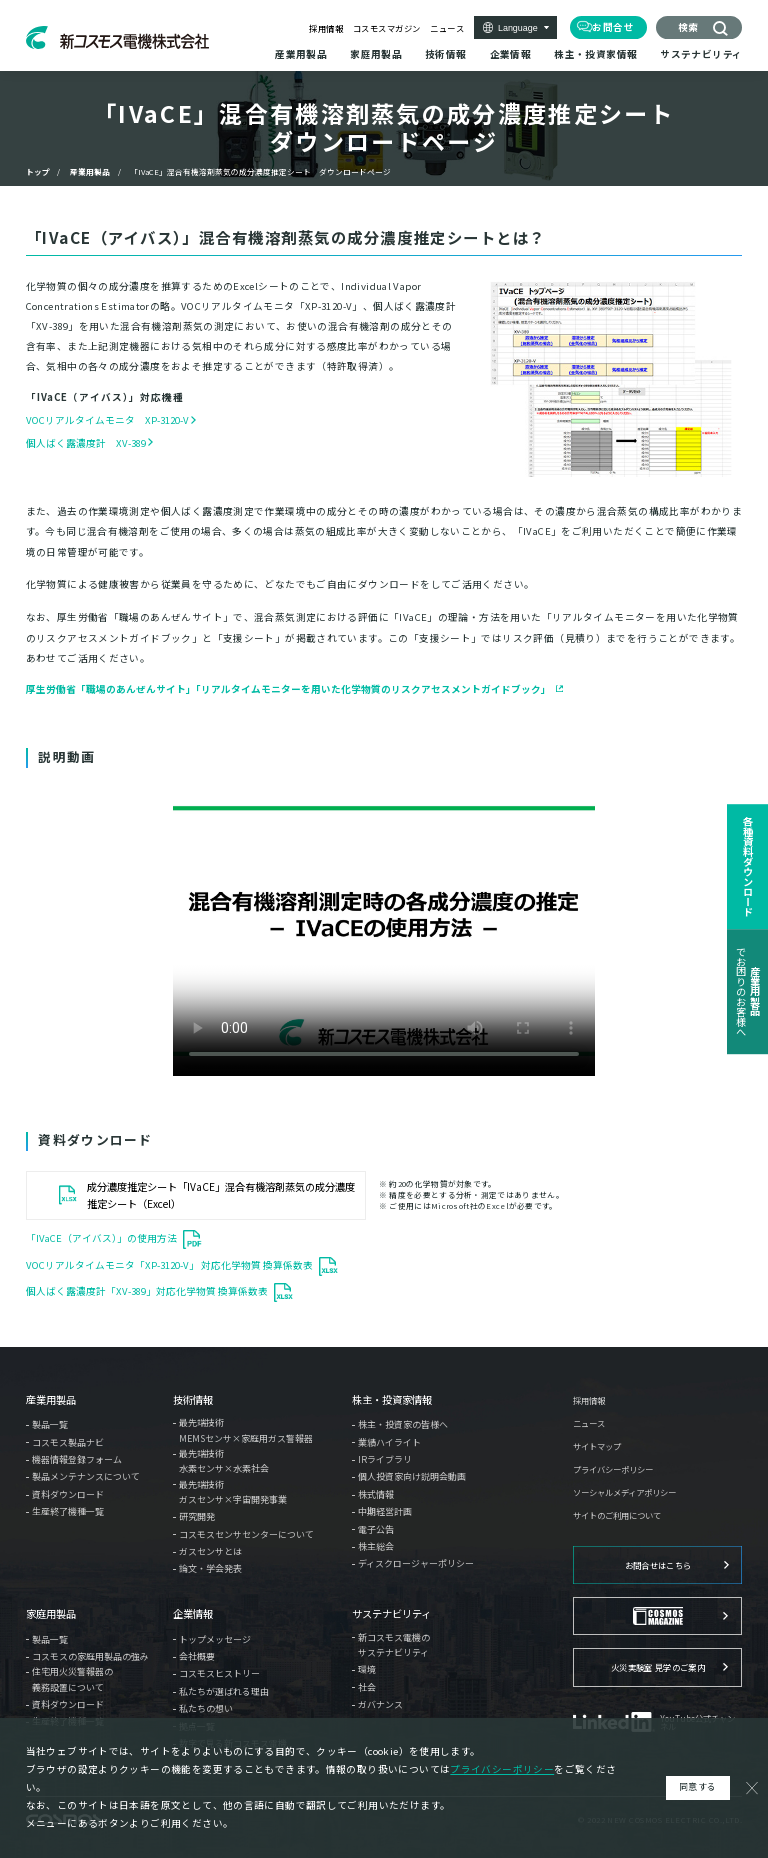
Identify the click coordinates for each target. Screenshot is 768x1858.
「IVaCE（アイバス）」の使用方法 (101, 1239)
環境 (367, 1669)
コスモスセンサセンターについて (246, 1534)
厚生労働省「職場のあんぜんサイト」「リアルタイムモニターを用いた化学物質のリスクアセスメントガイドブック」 (288, 689)
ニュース (447, 28)
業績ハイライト (389, 1442)
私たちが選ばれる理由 (224, 1691)
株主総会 (376, 1546)
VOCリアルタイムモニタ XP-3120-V (107, 420)
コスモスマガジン (387, 28)
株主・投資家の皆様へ (403, 1424)
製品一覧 (50, 1424)
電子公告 (376, 1529)
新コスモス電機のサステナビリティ (394, 1645)
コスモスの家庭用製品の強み (90, 1656)
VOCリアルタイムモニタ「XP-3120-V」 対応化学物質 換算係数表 (169, 1265)
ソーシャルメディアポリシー (624, 1492)
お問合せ (613, 27)
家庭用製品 (51, 1614)
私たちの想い (206, 1708)
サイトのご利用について (617, 1515)
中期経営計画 (385, 1511)
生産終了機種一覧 (68, 1511)
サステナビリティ (391, 1614)
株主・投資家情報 (392, 1400)
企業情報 (193, 1614)
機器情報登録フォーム (77, 1459)
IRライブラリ (385, 1459)
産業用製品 (90, 171)
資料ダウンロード (68, 1494)
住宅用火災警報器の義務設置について (72, 1679)
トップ (38, 171)
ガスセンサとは (210, 1551)
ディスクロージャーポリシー (416, 1563)
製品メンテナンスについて (86, 1476)
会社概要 (197, 1656)
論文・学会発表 (210, 1568)
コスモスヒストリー (219, 1673)
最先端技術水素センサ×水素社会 (224, 1461)
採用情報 (326, 28)
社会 (367, 1687)
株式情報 (376, 1494)
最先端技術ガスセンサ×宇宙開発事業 (233, 1492)
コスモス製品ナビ (68, 1442)
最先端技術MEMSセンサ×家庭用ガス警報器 (246, 1430)
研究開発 (197, 1516)
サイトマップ (597, 1446)
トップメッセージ (215, 1639)
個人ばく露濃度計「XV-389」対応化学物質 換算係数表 (147, 1291)
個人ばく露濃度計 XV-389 (86, 443)
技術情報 (193, 1400)
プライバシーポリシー (613, 1469)
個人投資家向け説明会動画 (412, 1476)
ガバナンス (380, 1704)
